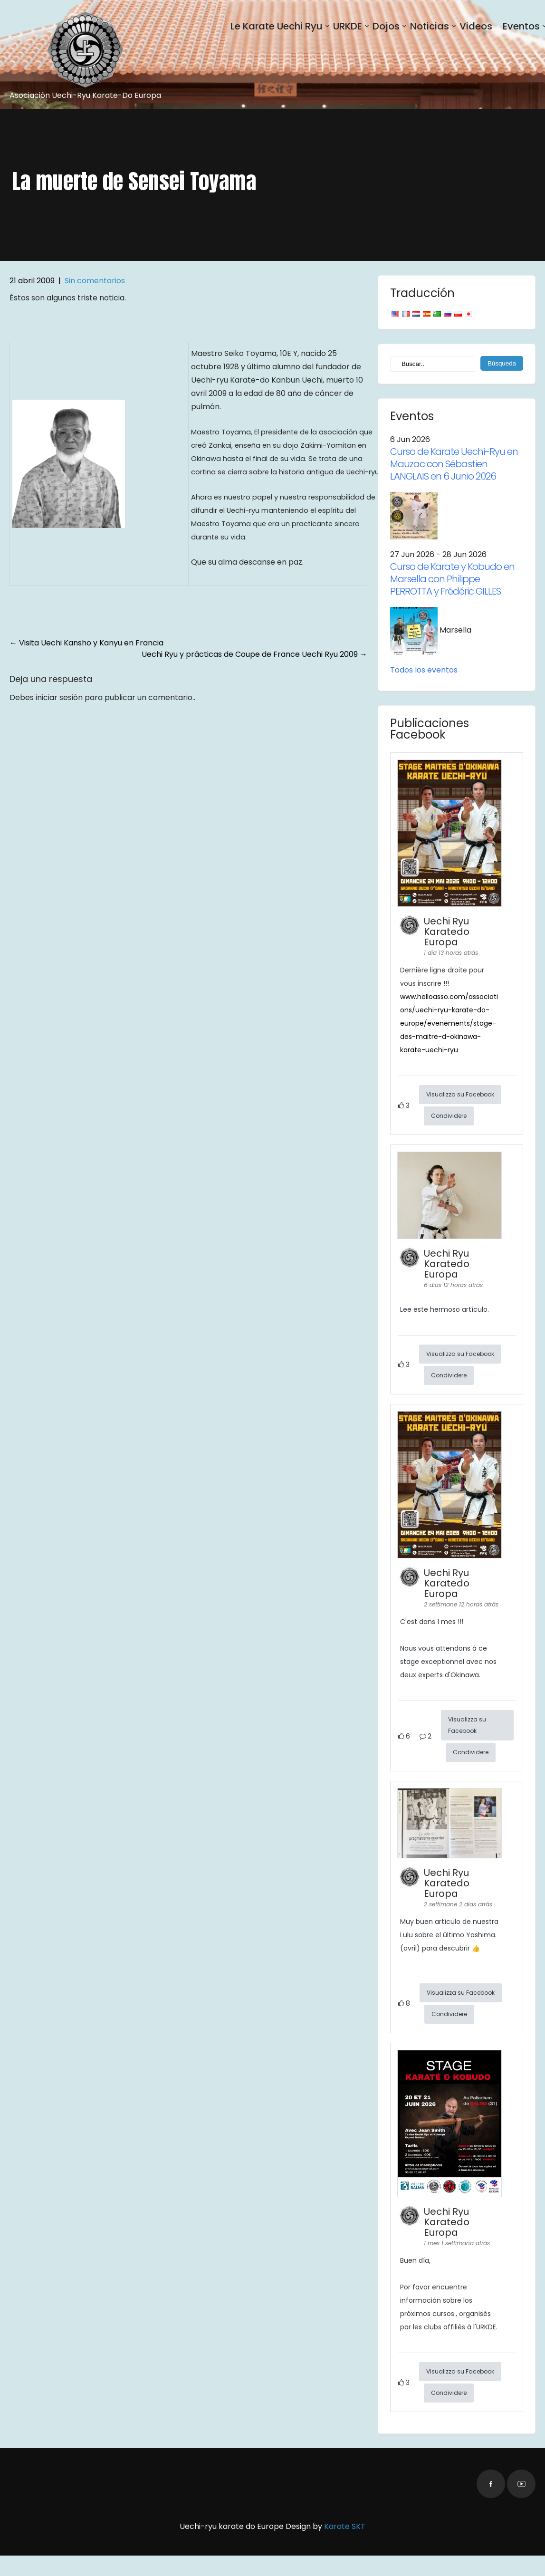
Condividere (449, 1116)
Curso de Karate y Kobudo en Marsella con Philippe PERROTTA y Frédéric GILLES (452, 579)
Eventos (521, 26)
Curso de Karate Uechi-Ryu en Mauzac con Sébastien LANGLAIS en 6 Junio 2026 (454, 464)
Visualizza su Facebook (460, 1094)
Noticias (429, 26)
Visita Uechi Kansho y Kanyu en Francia (86, 642)
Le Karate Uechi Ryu (276, 26)
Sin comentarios (95, 280)
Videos (475, 26)
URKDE (347, 26)
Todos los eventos (424, 669)
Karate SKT (344, 2526)
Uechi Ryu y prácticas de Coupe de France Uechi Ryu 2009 (254, 654)
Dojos (386, 26)
